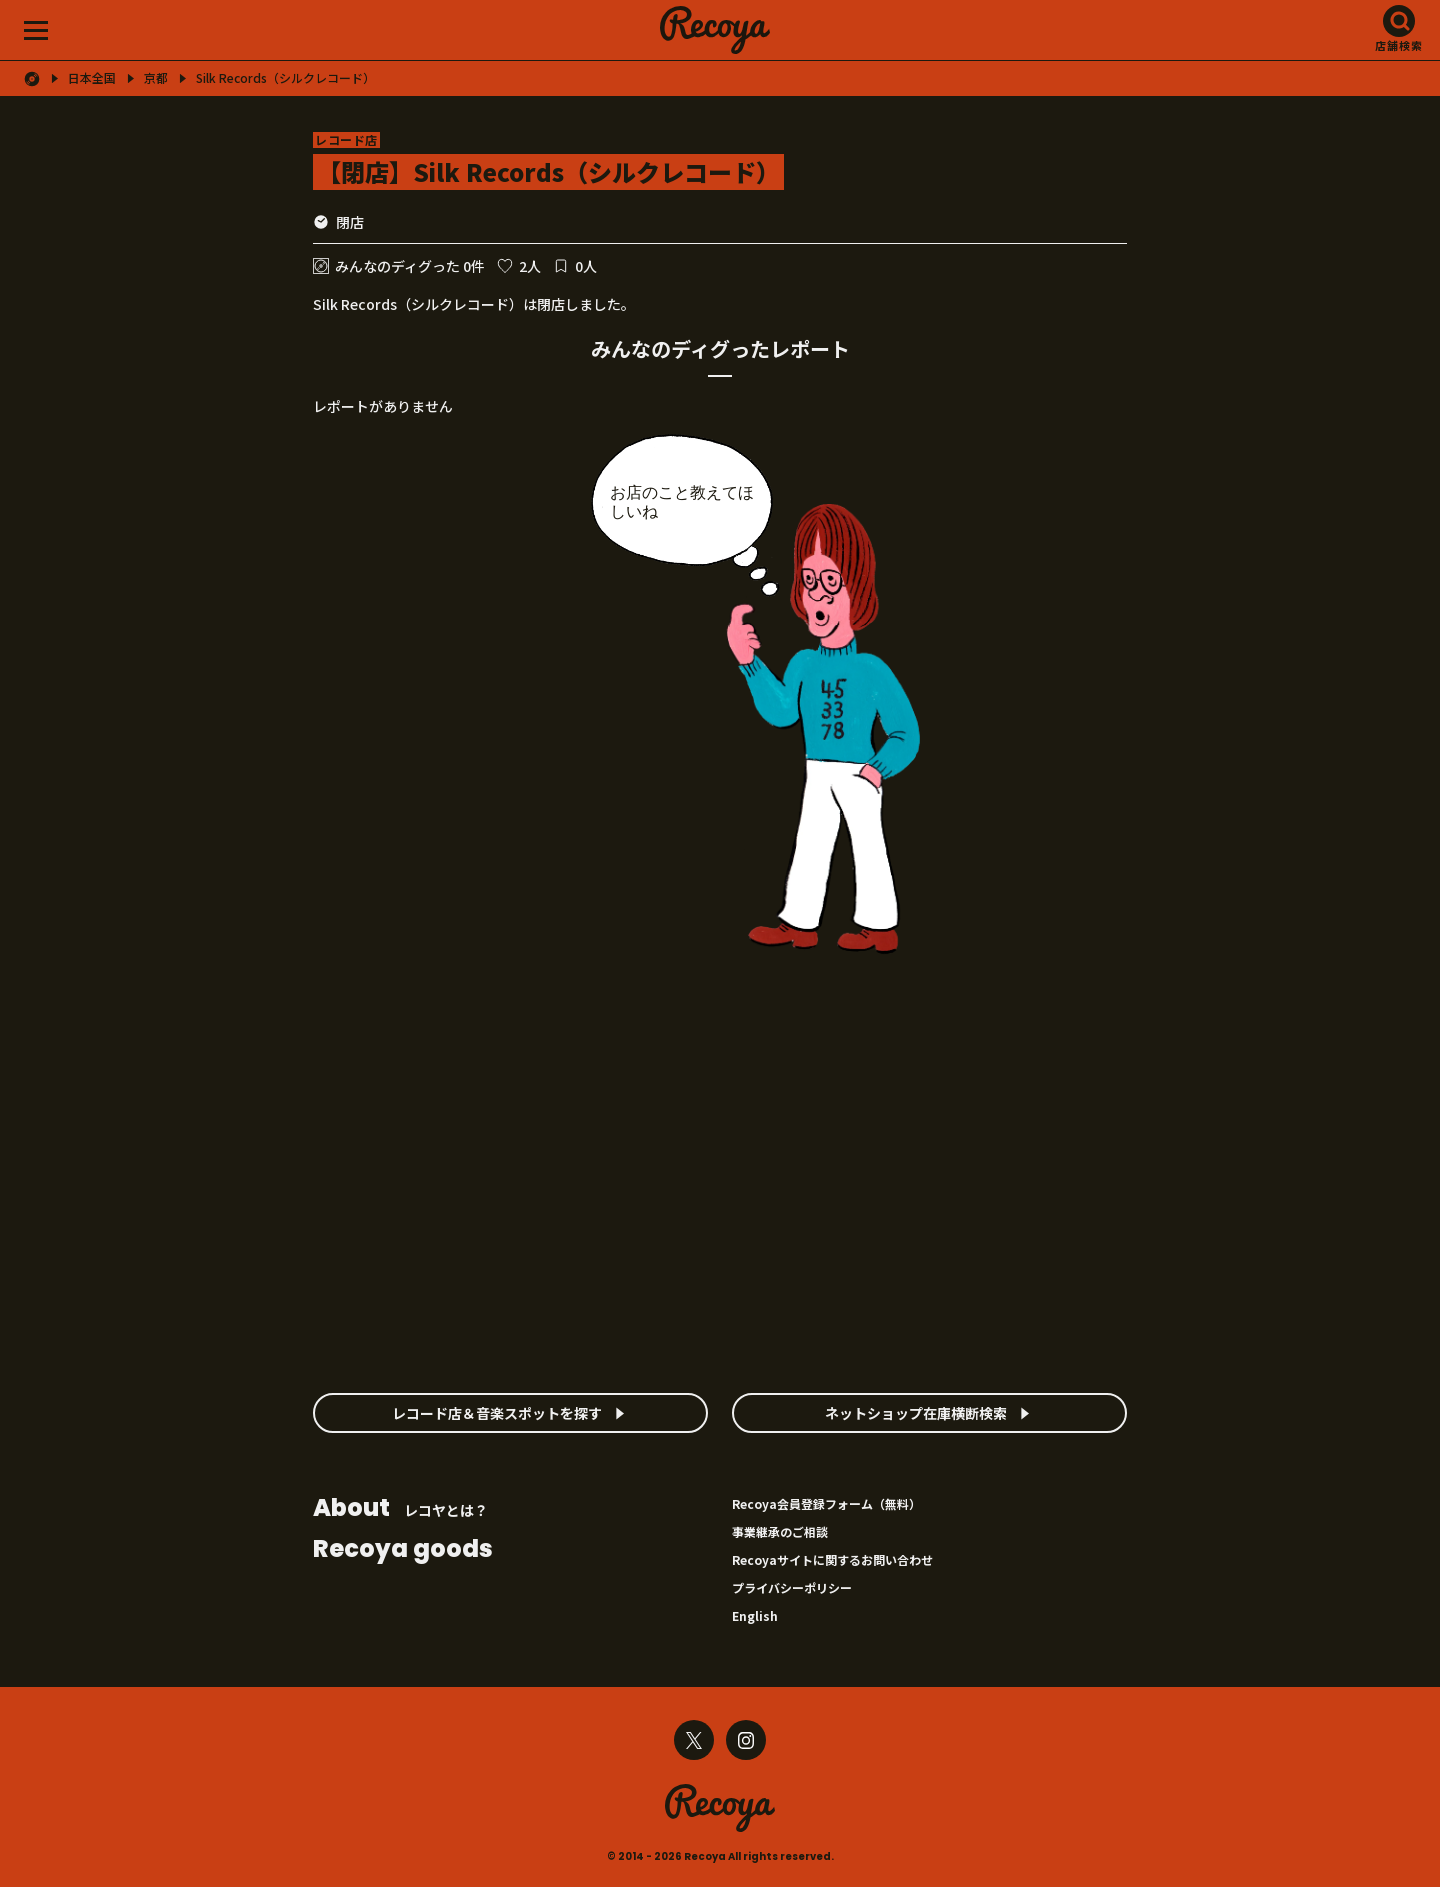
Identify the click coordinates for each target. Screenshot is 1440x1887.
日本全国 (92, 78)
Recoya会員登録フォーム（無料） (826, 1503)
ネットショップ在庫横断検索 (916, 1413)
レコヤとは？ (400, 1509)
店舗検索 (1399, 45)
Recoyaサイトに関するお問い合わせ (832, 1559)
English (755, 1615)
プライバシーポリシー (792, 1587)
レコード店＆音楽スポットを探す (497, 1413)
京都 (156, 78)
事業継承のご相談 (780, 1531)
